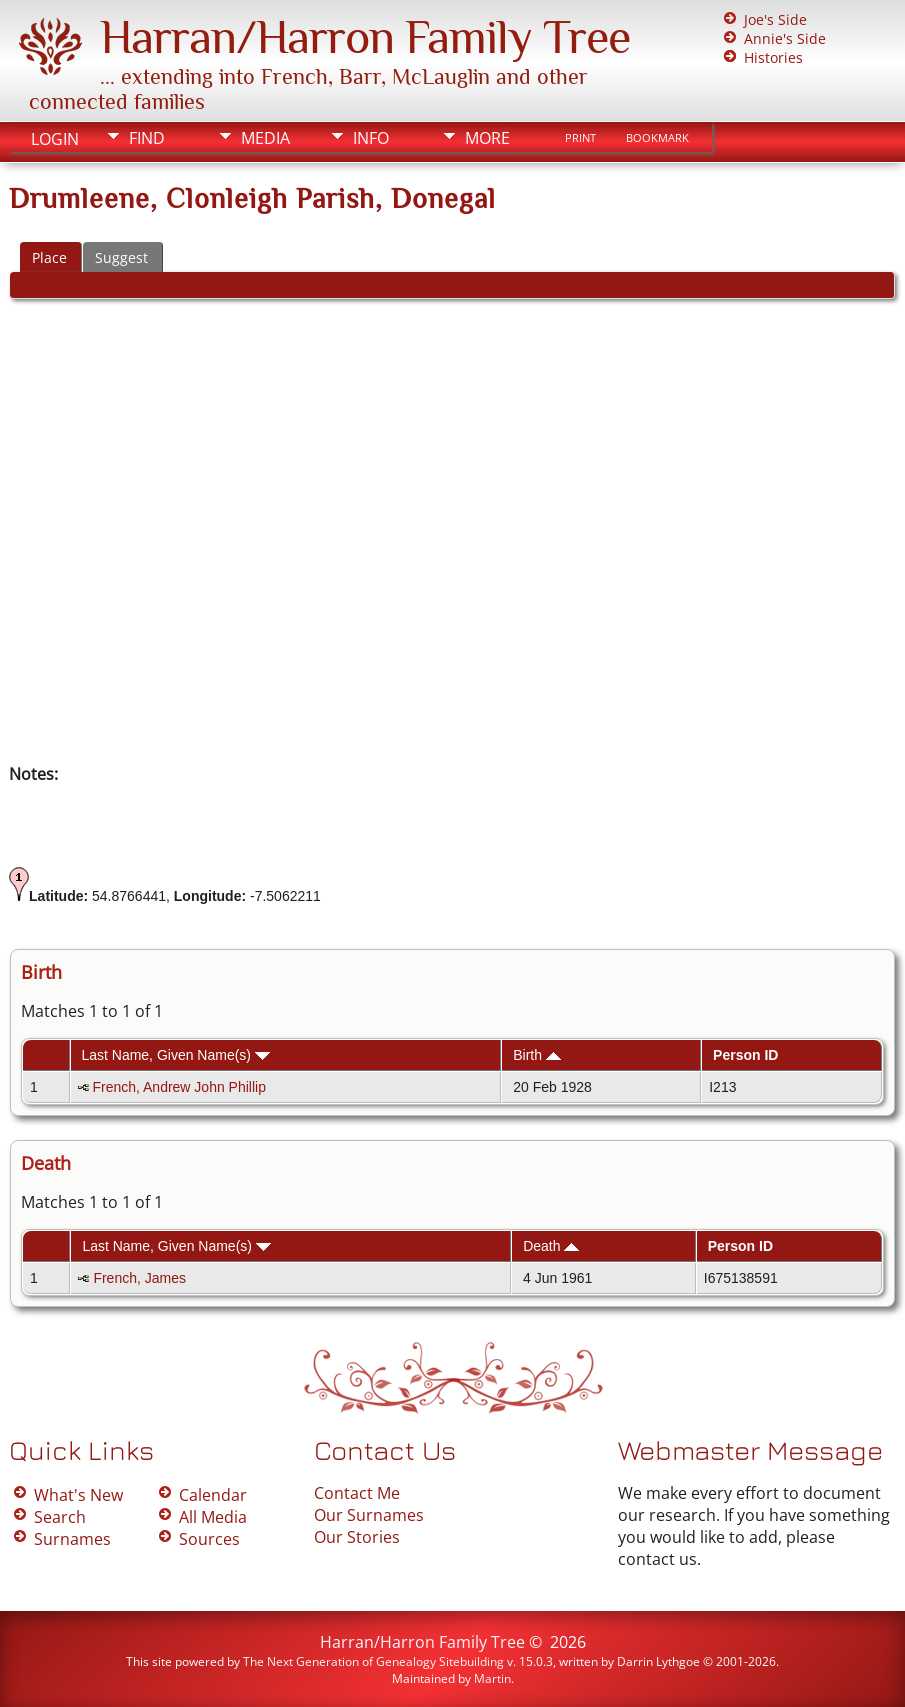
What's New (78, 1495)
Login (55, 139)
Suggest (121, 257)
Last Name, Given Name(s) (175, 1055)
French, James (139, 1278)
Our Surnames (369, 1515)
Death (551, 1246)
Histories (773, 57)
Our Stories (357, 1537)
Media (265, 138)
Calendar (213, 1495)
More (487, 138)
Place (49, 257)
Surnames (72, 1539)
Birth (537, 1055)
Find (147, 138)
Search (60, 1517)
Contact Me (357, 1493)
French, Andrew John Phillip (179, 1087)
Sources (209, 1539)
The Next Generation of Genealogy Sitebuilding (373, 1661)
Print (580, 138)
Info (371, 138)
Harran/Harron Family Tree (365, 37)
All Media (213, 1517)
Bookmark (657, 138)
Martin (492, 1678)
